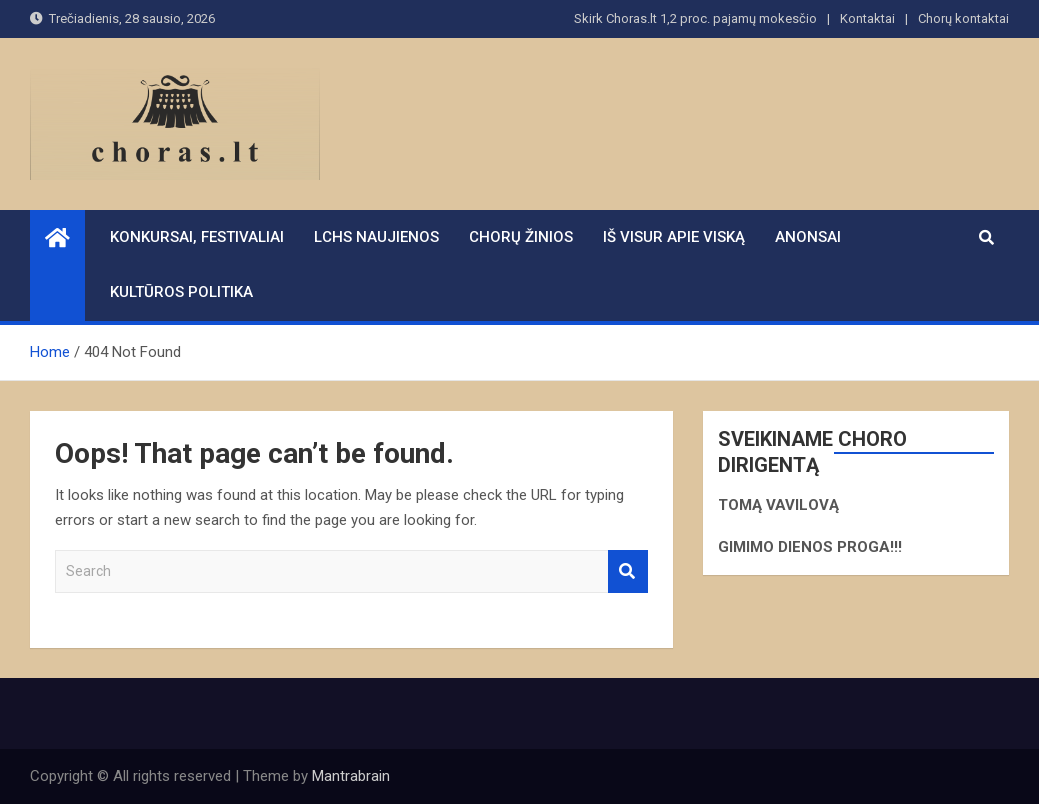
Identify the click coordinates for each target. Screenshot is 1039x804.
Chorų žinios (521, 237)
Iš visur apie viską (674, 237)
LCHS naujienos (376, 237)
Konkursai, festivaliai (197, 237)
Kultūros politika (181, 292)
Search (628, 571)
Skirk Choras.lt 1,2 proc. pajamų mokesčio (695, 18)
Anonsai (808, 237)
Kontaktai (867, 18)
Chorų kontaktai (963, 18)
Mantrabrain (351, 776)
